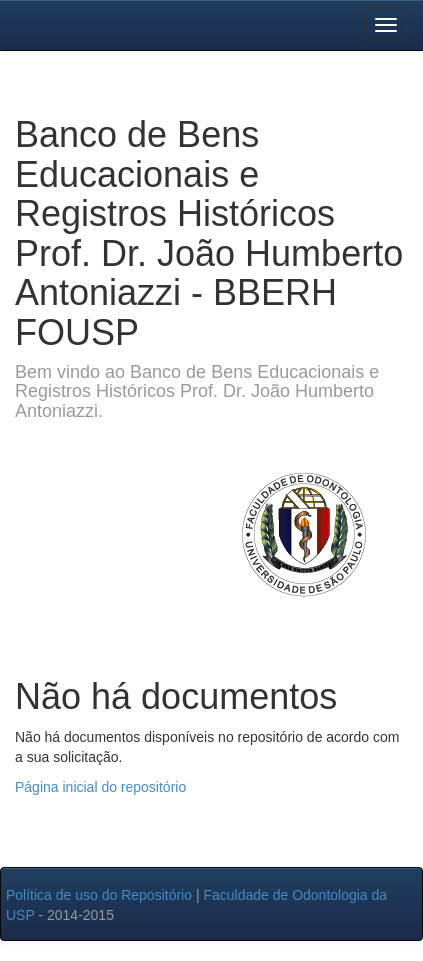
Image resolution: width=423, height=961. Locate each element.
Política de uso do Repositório (99, 895)
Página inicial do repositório (100, 787)
